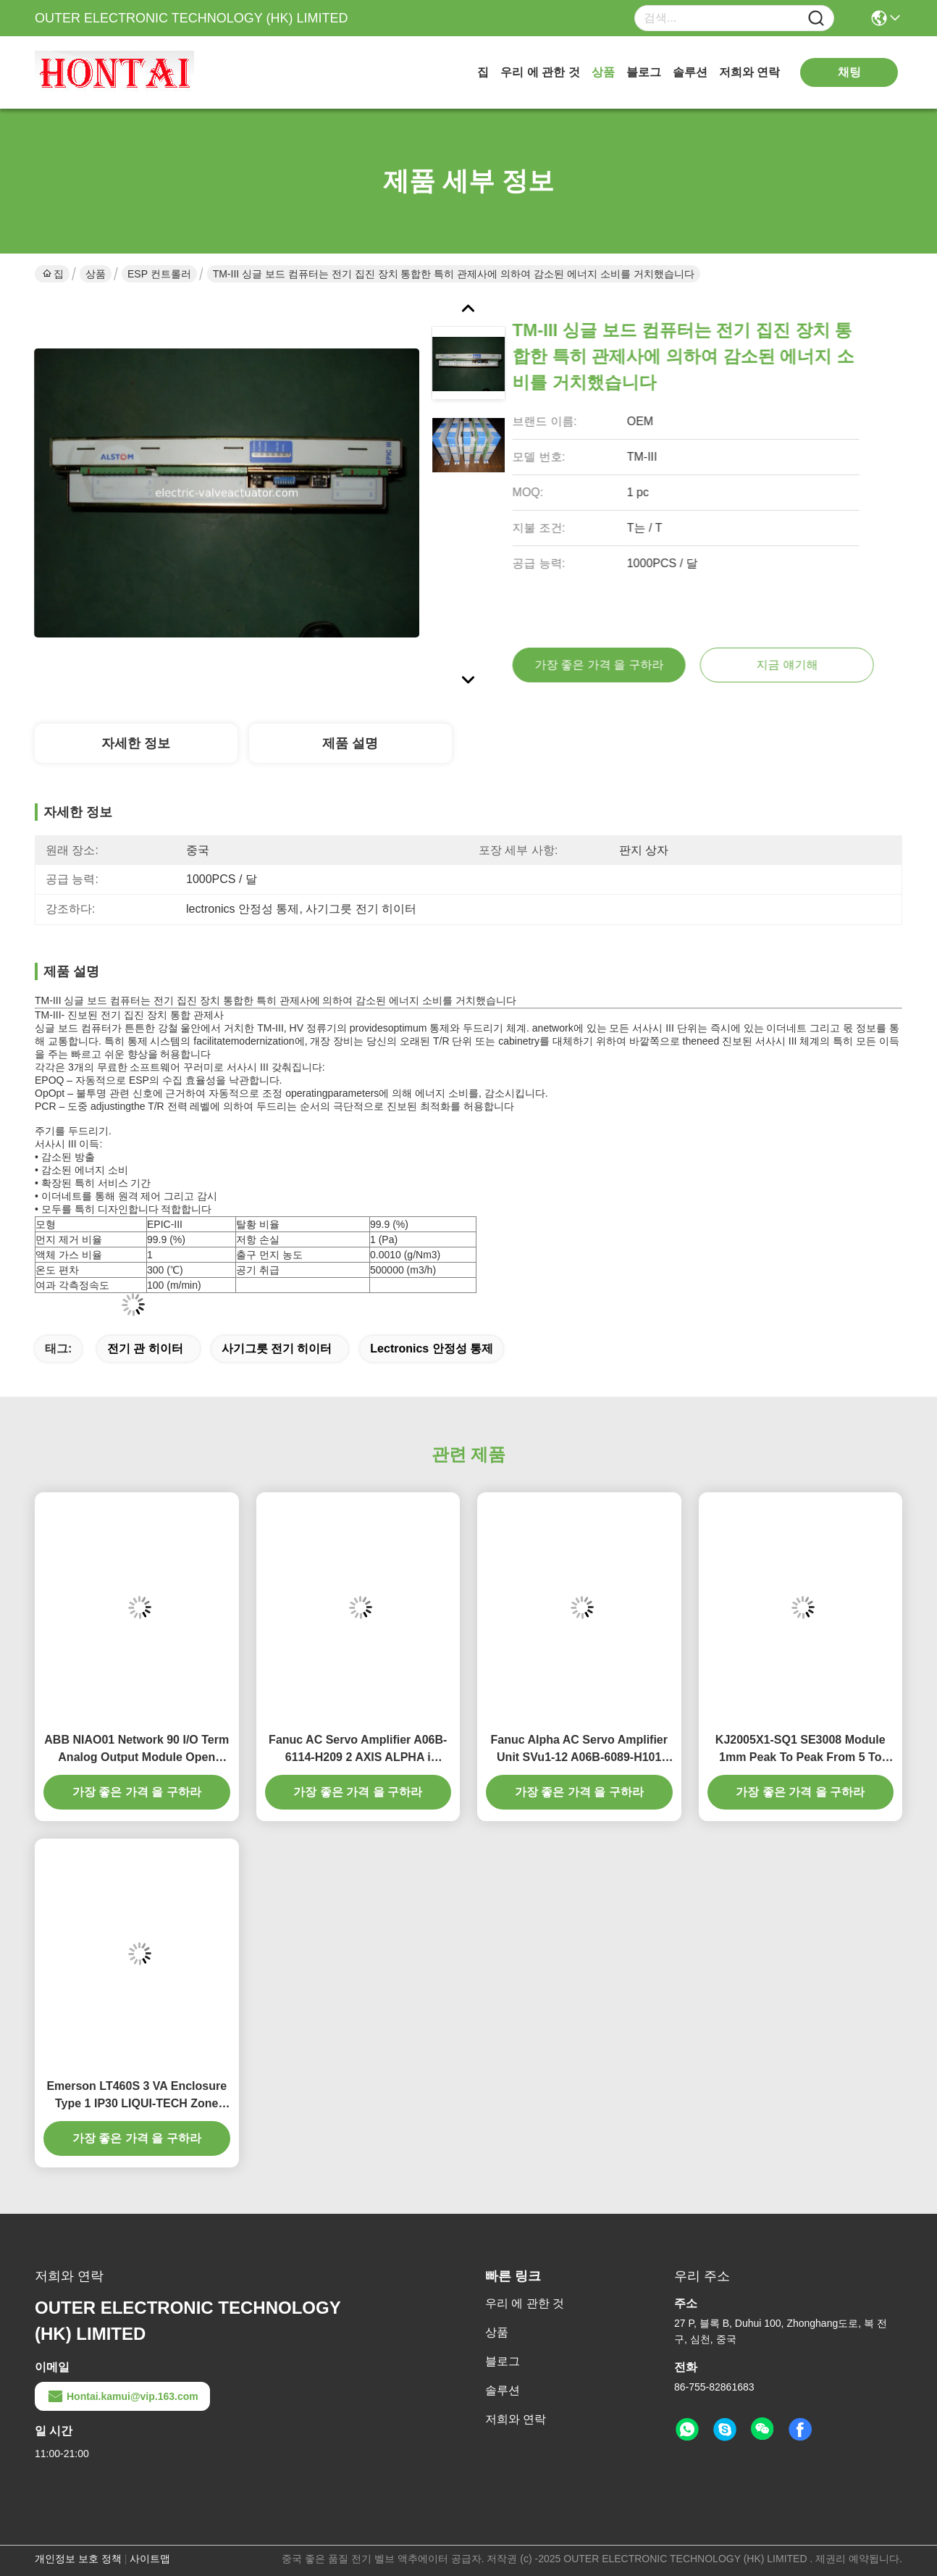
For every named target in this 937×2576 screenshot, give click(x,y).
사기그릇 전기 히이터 (277, 1348)
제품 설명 (350, 743)
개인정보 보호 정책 (78, 2558)
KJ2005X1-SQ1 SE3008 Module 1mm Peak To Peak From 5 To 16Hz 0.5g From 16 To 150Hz (800, 1750)
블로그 (643, 72)
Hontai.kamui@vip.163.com (122, 2396)
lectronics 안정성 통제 (431, 1348)
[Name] (816, 18)
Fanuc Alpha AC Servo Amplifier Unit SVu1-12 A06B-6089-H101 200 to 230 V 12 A (579, 1750)
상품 (603, 72)
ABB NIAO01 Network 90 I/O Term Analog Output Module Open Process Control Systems (136, 1750)
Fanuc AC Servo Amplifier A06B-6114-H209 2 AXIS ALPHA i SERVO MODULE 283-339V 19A (358, 1750)
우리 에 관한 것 (539, 72)
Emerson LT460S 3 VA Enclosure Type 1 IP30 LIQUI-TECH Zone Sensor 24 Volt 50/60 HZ (136, 2096)
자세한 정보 (135, 743)
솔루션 (690, 72)
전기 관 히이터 (145, 1348)
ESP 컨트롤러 (159, 274)
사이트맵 (150, 2558)
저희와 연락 (749, 72)
